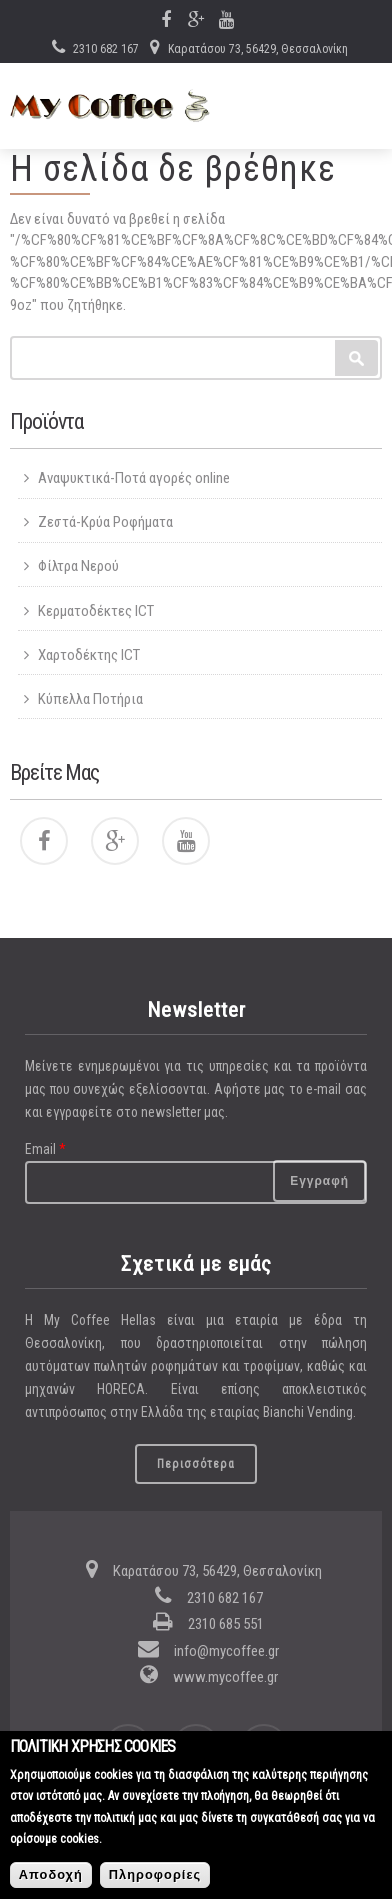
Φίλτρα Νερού (78, 566)
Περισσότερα (196, 1464)
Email (45, 1149)
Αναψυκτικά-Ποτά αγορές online (134, 478)
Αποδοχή (51, 1882)
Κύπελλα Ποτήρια (90, 699)
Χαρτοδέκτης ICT (89, 655)
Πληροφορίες (155, 1882)
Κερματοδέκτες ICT (96, 611)
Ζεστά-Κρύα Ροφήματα (105, 522)
